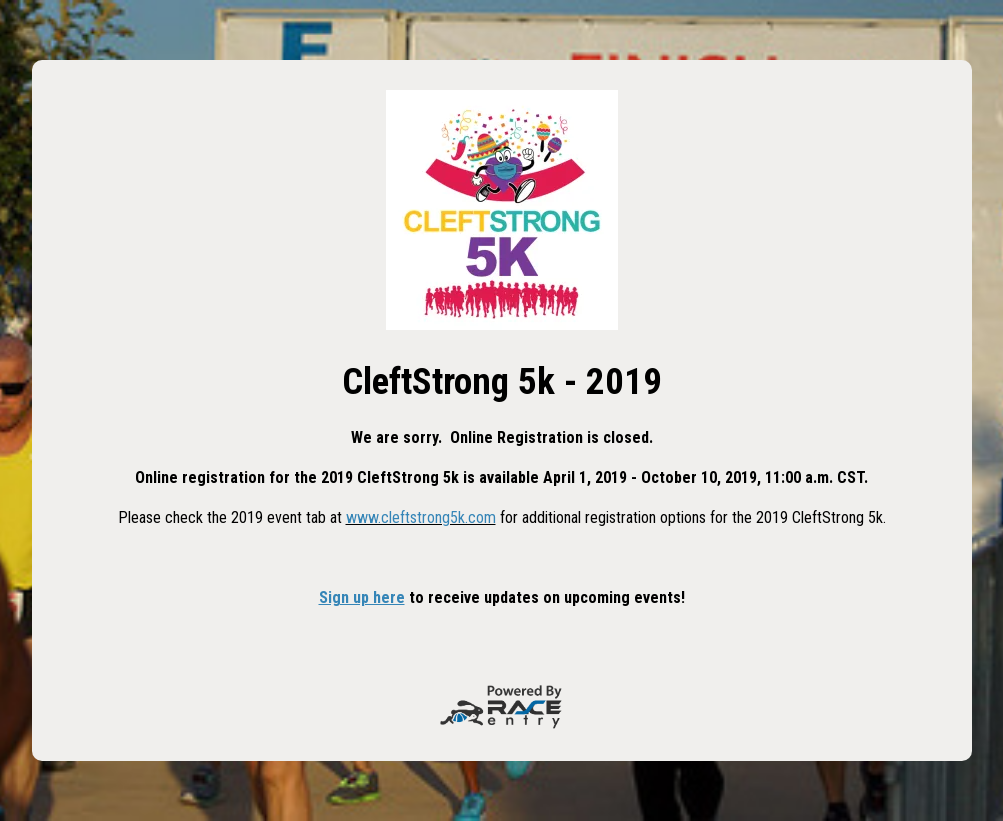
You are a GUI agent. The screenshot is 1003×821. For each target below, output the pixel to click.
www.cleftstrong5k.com (421, 517)
